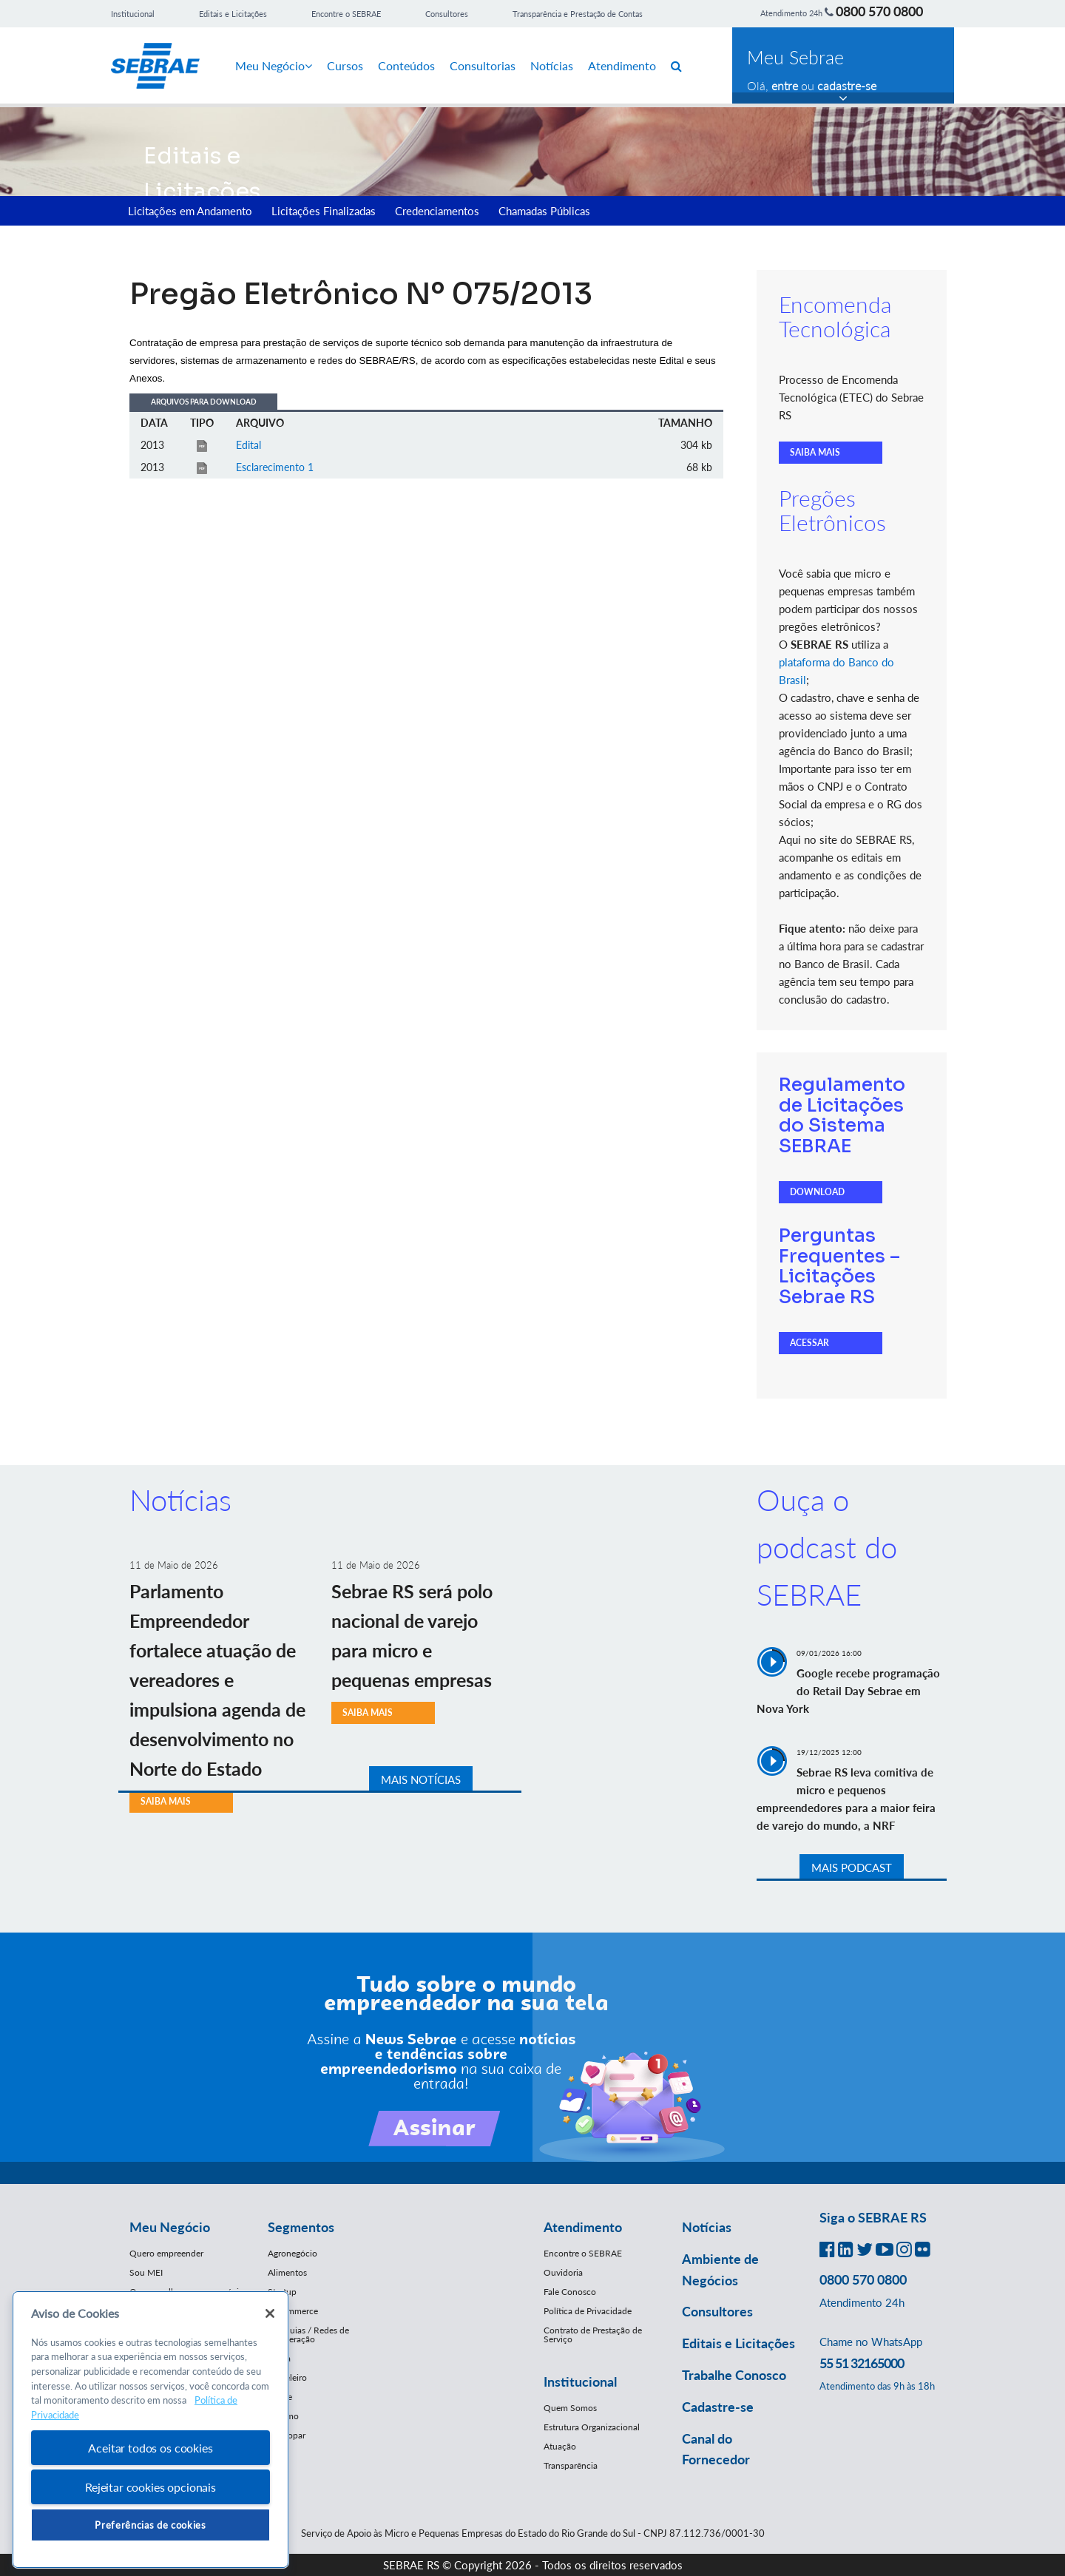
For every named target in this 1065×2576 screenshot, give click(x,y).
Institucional (133, 13)
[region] (150, 2430)
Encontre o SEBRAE (346, 13)
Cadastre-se (718, 2406)
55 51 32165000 (861, 2363)
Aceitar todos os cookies (150, 2448)
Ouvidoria (563, 2272)
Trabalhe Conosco (734, 2375)
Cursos (345, 65)
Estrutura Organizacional (592, 2427)
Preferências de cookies (150, 2525)
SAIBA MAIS (815, 452)
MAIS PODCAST (851, 1867)
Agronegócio (292, 2253)
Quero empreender (166, 2253)
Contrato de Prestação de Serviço (593, 2335)
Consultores (446, 13)
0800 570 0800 (879, 11)
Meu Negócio (273, 65)
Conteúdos (406, 65)
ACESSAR (809, 1342)
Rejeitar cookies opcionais (150, 2487)
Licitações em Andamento (190, 210)
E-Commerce (293, 2310)
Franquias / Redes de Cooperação (308, 2335)
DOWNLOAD (817, 1191)
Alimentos (287, 2272)
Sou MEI (146, 2272)
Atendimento (622, 65)
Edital (248, 445)
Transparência (571, 2465)
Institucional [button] (580, 2381)
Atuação (560, 2446)
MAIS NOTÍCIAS (421, 1779)
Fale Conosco (570, 2291)
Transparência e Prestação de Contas (578, 13)
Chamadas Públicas (544, 210)
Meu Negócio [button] (169, 2227)
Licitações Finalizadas (323, 210)
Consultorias (482, 65)
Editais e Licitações (233, 13)
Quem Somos (570, 2407)
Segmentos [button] (301, 2227)
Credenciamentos (437, 210)
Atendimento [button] (583, 2227)
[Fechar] (270, 2313)
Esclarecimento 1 (275, 467)
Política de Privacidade (588, 2310)
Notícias (551, 65)
